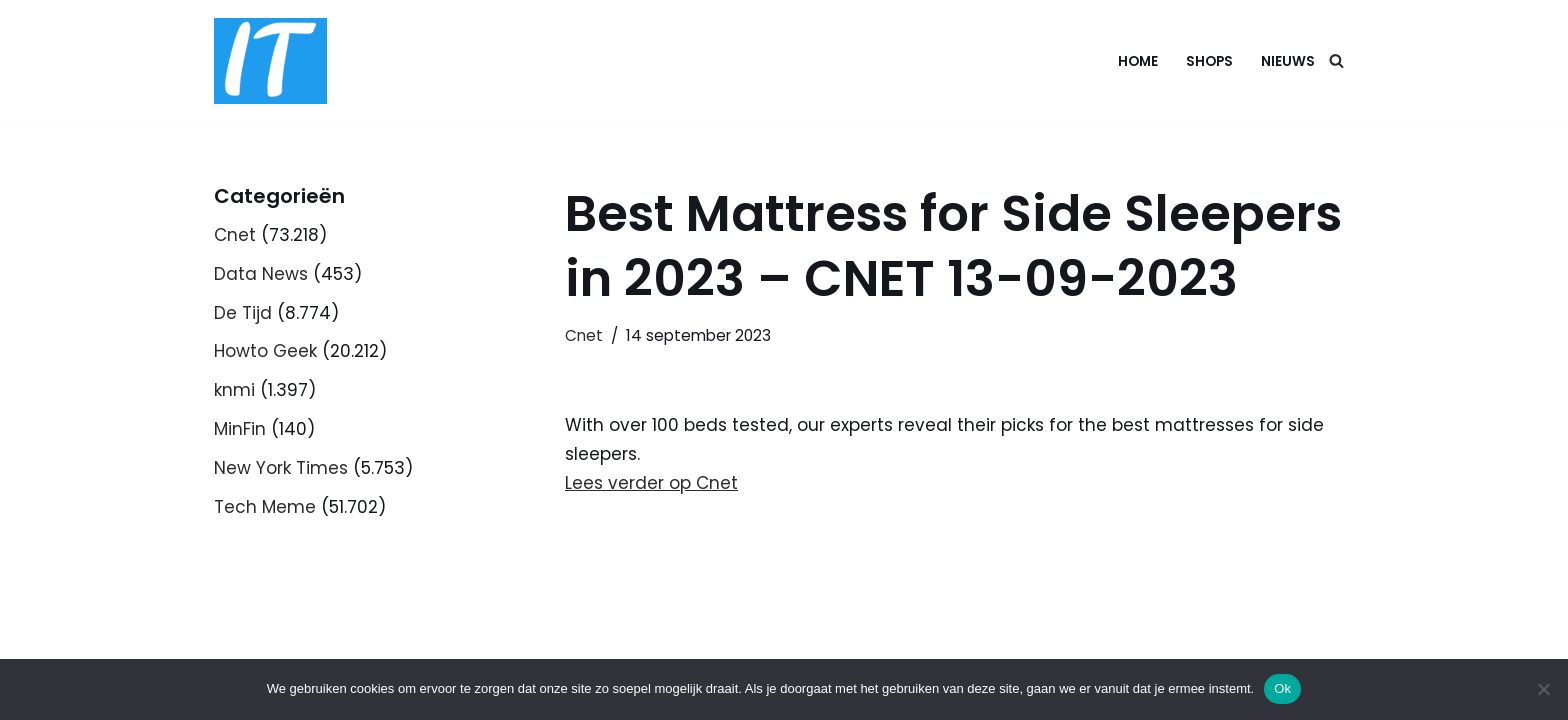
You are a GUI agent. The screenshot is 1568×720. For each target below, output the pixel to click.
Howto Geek (265, 351)
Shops (1209, 61)
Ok (1282, 688)
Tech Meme (265, 507)
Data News (261, 274)
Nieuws (1288, 61)
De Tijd (243, 313)
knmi (234, 390)
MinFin (240, 429)
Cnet (235, 235)
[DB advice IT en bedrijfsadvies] (270, 61)
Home (1138, 61)
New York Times (281, 468)
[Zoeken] (1336, 60)
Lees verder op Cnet (651, 483)
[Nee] (1543, 689)
